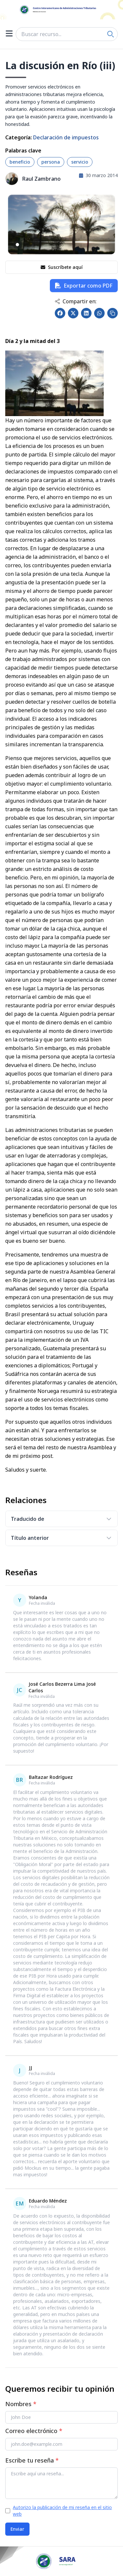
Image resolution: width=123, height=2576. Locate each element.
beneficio (20, 162)
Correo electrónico (33, 2431)
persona (50, 162)
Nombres (20, 2404)
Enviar (17, 2529)
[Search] (110, 34)
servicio (79, 162)
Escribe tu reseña (32, 2460)
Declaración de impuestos (66, 137)
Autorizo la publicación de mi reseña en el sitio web (62, 2510)
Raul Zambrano (41, 178)
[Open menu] (9, 34)
